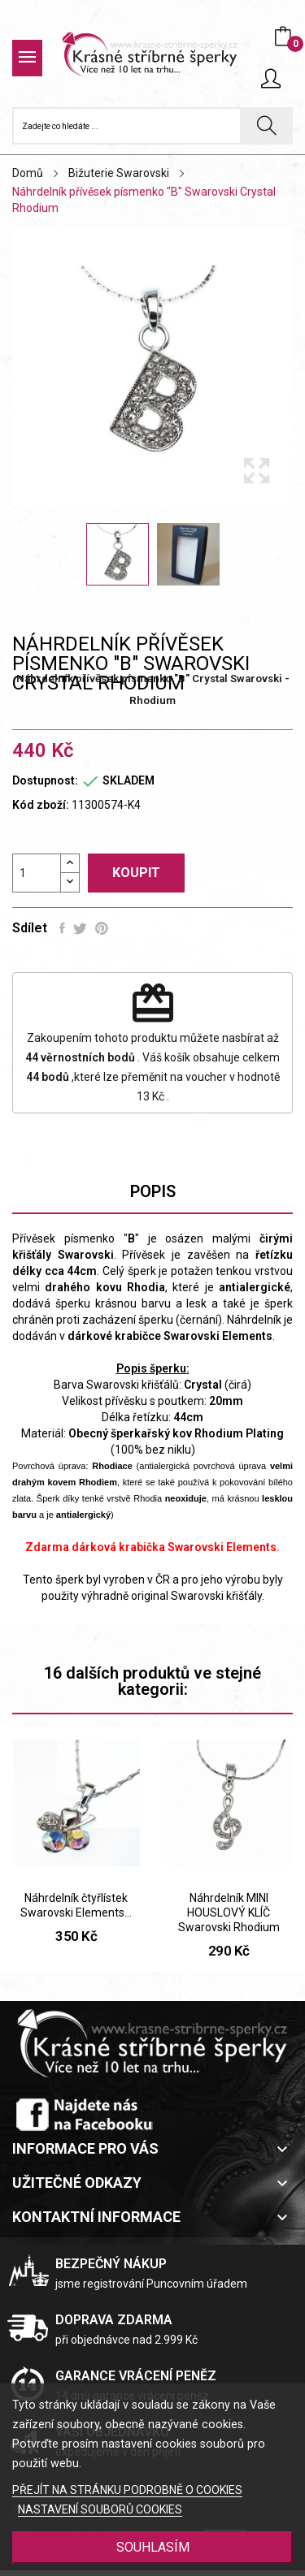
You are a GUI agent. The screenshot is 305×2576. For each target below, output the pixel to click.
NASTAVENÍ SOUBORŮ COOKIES (100, 2509)
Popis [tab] (153, 1191)
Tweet (80, 928)
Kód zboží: (40, 804)
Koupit (136, 872)
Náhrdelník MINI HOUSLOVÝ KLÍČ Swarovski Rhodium (229, 1912)
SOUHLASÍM (153, 2547)
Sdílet (62, 928)
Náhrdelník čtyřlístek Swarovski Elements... (76, 1905)
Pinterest (101, 928)
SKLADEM (128, 780)
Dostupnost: (45, 780)
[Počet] (36, 873)
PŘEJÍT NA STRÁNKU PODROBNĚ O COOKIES (127, 2489)
